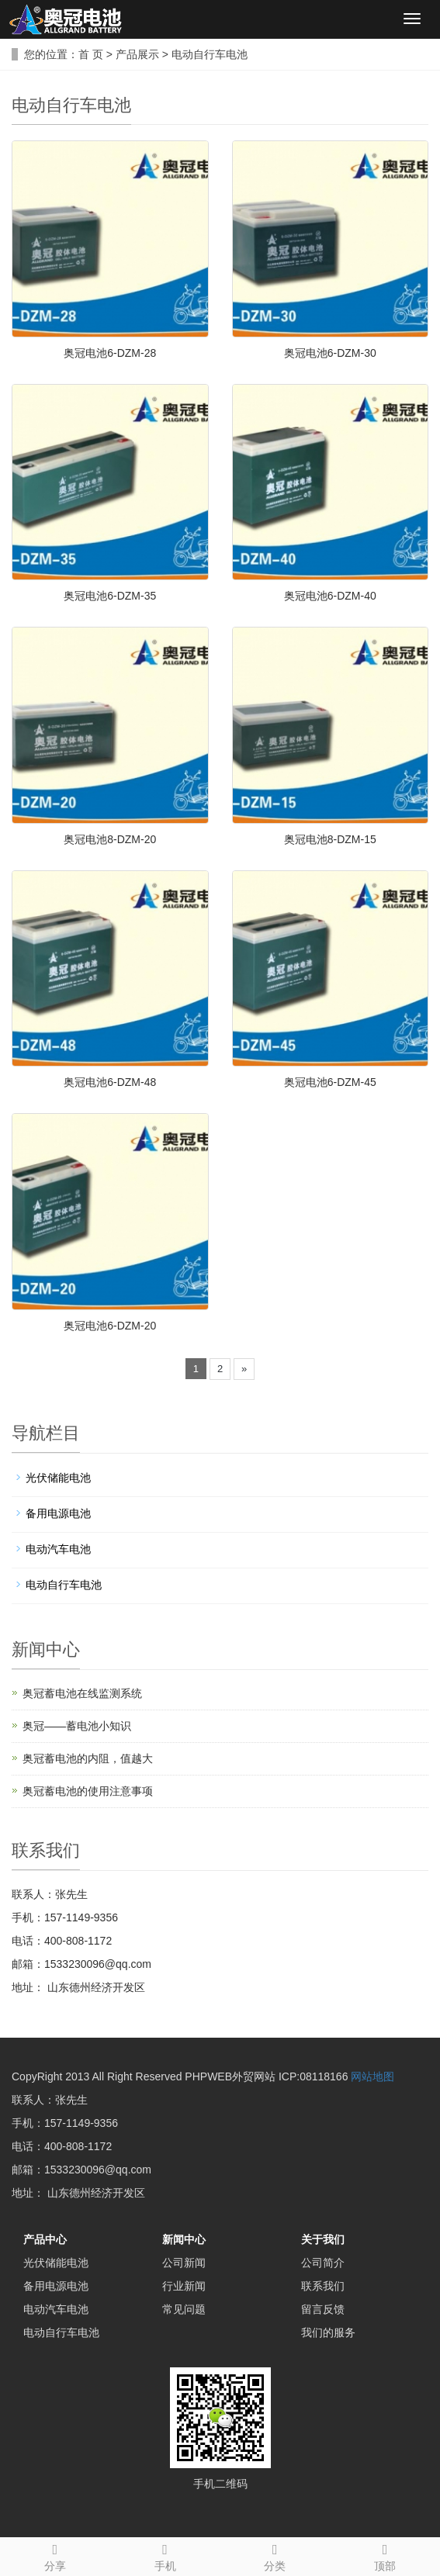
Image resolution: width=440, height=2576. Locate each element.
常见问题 (184, 2309)
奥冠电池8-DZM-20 (110, 839)
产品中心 (45, 2239)
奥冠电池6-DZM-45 (330, 1082)
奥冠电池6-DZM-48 (110, 1082)
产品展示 (137, 54)
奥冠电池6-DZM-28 (110, 353)
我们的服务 (328, 2332)
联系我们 (323, 2286)
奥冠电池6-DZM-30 (330, 353)
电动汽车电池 (58, 1549)
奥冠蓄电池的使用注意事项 (88, 1791)
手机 (165, 2555)
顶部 (385, 2555)
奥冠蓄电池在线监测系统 (82, 1693)
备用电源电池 (58, 1513)
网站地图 (372, 2076)
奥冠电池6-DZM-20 (110, 1325)
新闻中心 (184, 2239)
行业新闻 (184, 2286)
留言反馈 (323, 2309)
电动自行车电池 (209, 54)
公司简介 (323, 2262)
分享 (55, 2555)
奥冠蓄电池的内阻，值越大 (88, 1758)
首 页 (90, 54)
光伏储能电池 (58, 1477)
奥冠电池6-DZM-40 (330, 596)
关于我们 (323, 2239)
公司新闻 (184, 2262)
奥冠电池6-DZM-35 (110, 596)
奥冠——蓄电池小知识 (77, 1726)
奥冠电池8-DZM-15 (330, 839)
